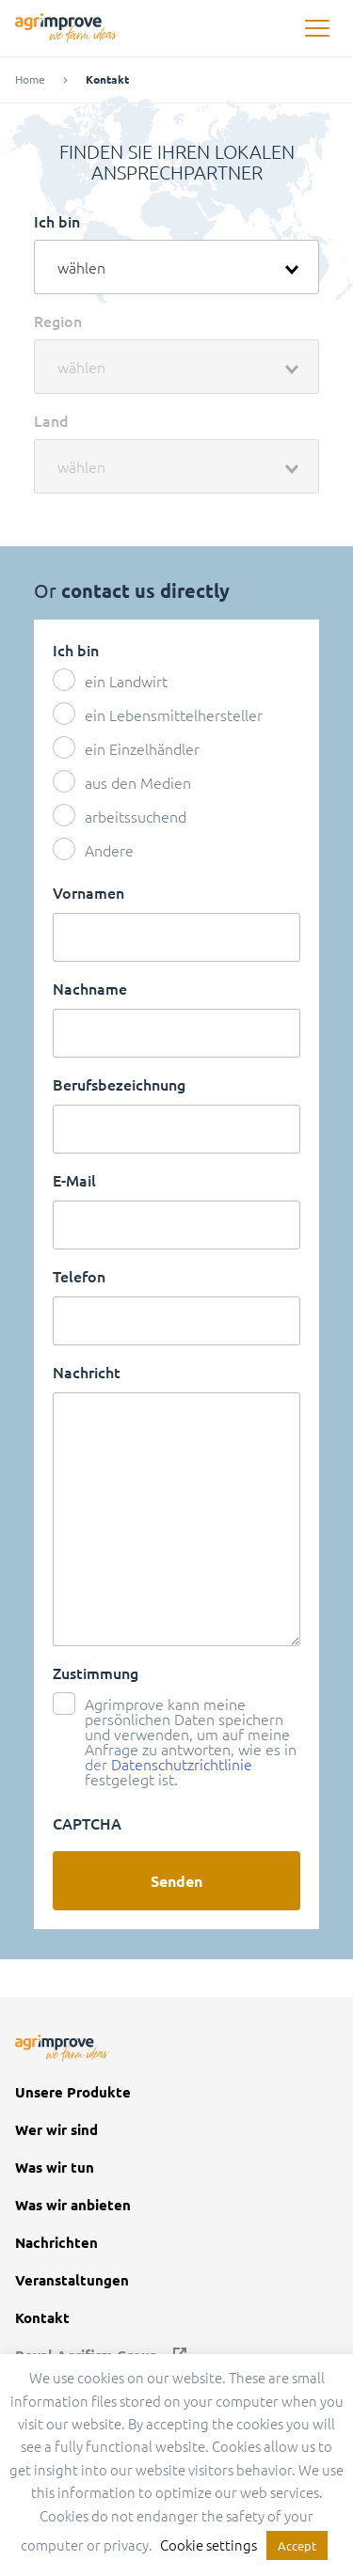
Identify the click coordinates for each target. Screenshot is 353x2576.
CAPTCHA (87, 1823)
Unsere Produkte (73, 2092)
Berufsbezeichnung (119, 1084)
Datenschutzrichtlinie (181, 1763)
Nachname (90, 988)
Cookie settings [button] (208, 2544)
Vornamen (88, 892)
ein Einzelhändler (142, 748)
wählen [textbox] (81, 267)
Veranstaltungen (72, 2280)
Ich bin (57, 221)
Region (58, 320)
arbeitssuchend (135, 816)
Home (30, 79)
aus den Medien (138, 782)
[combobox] (176, 267)
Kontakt (42, 2318)
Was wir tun (54, 2167)
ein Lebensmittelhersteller (174, 714)
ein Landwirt (126, 680)
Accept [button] (297, 2545)
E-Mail (74, 1180)
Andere (109, 850)
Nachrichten (56, 2243)
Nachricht (86, 1371)
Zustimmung (95, 1672)
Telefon (79, 1275)
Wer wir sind (56, 2130)
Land (51, 420)
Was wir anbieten (73, 2205)
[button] (317, 29)
